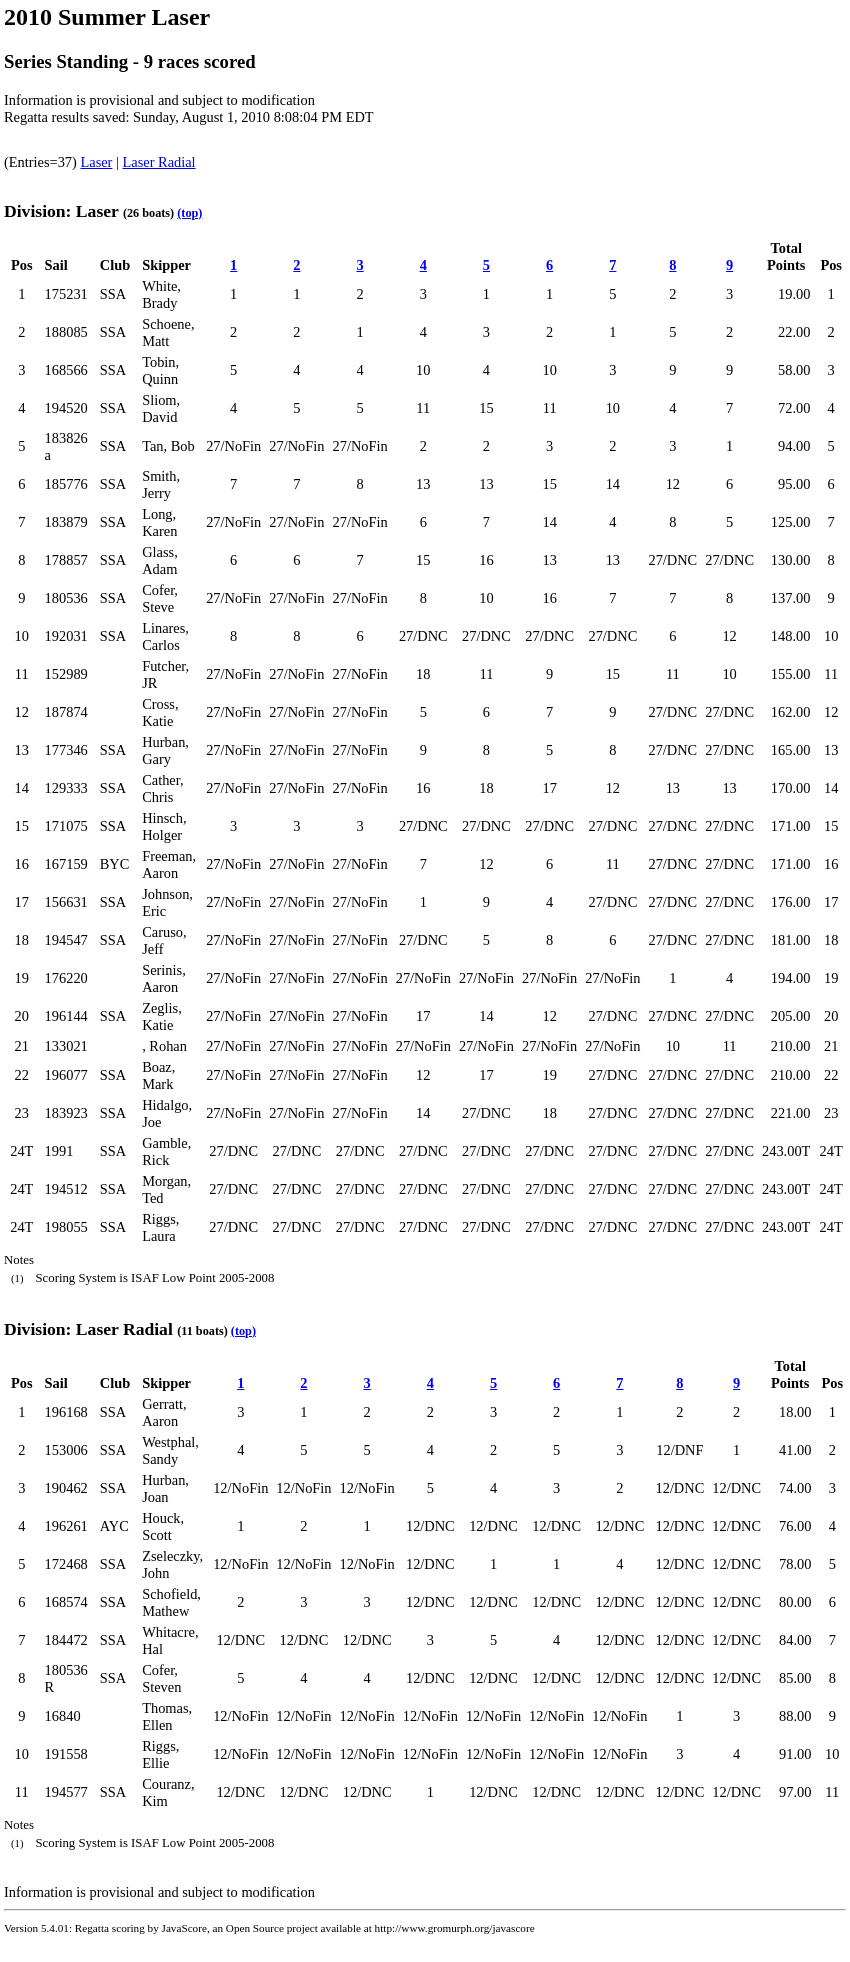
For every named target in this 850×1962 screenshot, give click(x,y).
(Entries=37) (42, 162)
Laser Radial (159, 162)
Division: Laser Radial (88, 1329)
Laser (96, 162)
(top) (189, 213)
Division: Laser (61, 211)
